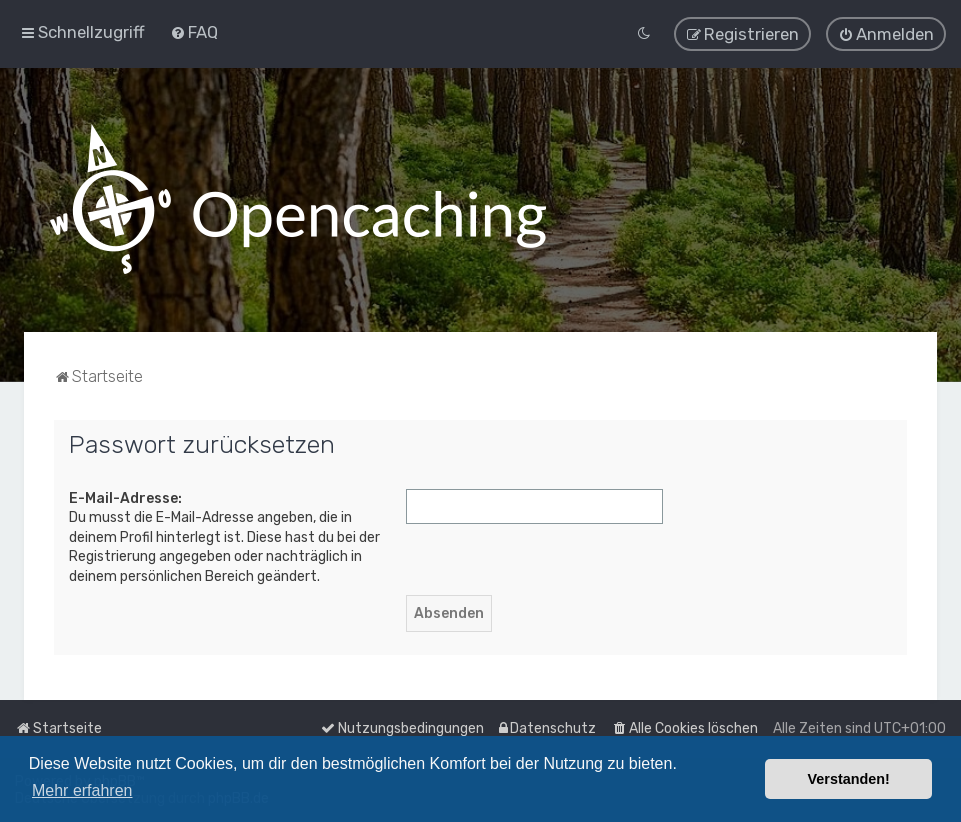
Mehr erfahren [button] (82, 790)
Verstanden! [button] (849, 779)
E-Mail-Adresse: (125, 497)
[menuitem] (194, 32)
